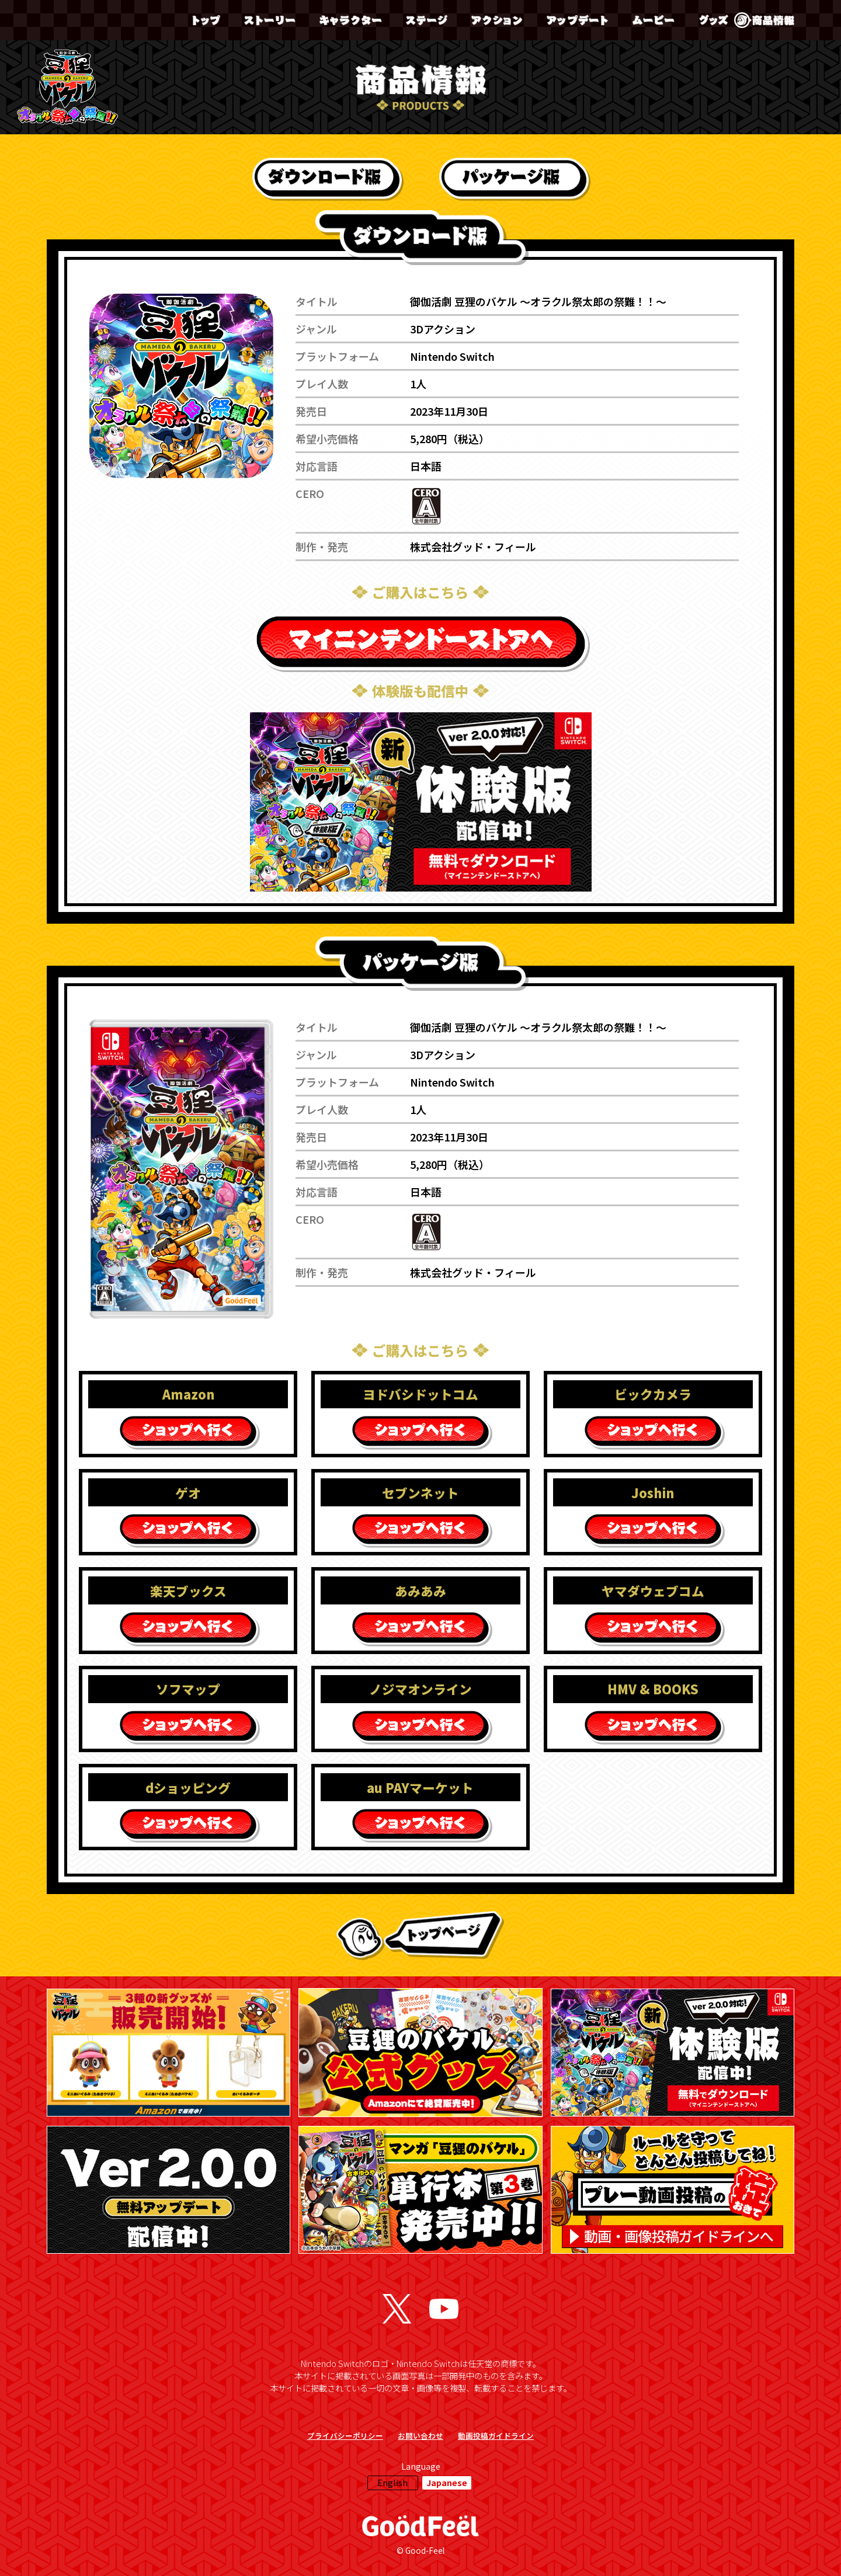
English (392, 2482)
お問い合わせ (420, 2435)
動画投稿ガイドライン (496, 2435)
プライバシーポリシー (345, 2435)
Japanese (446, 2482)
